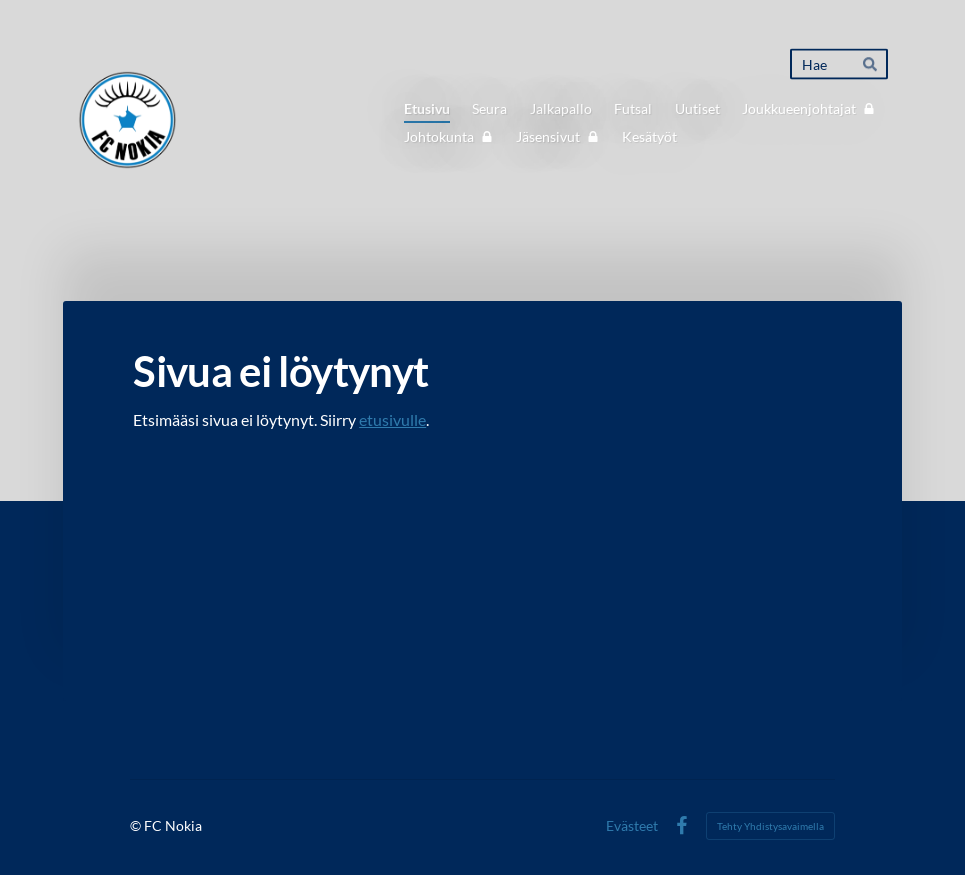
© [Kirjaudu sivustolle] (137, 825)
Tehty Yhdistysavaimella (770, 826)
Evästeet (632, 826)
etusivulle (392, 419)
